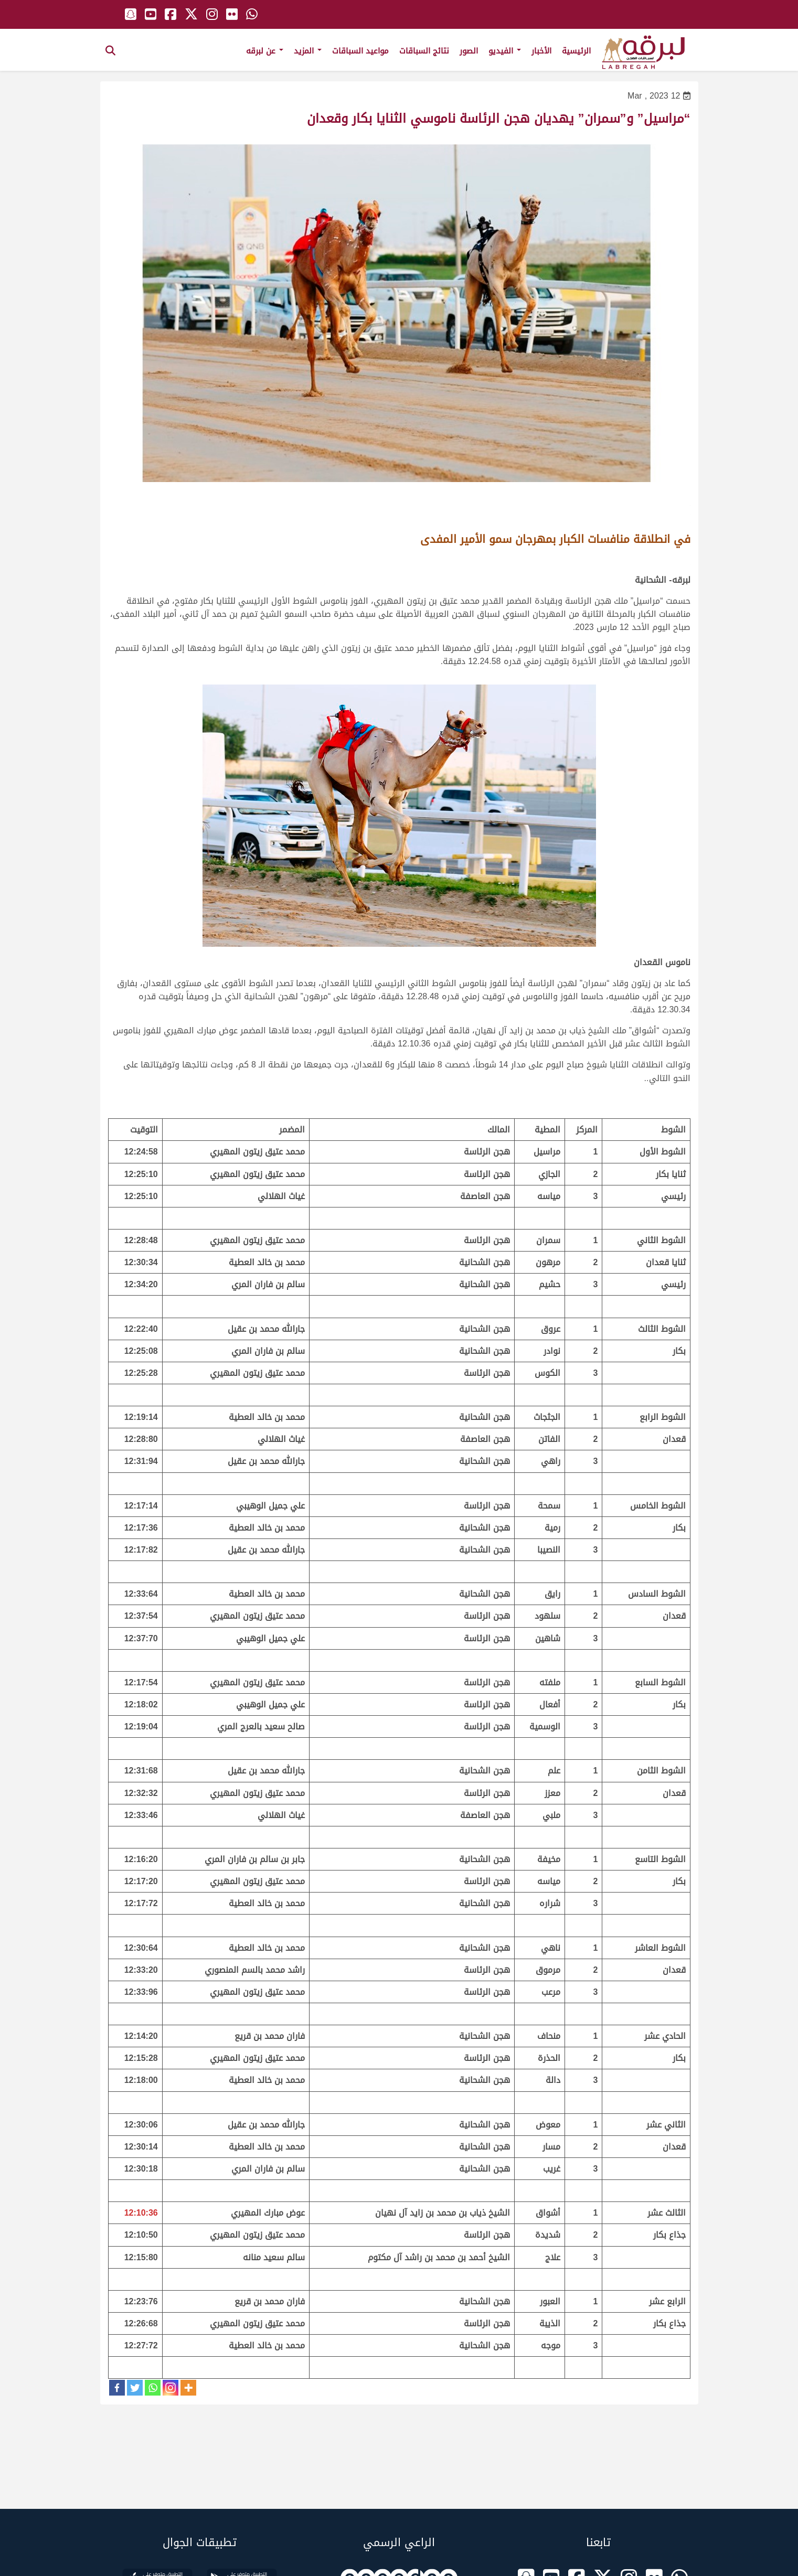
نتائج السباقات (424, 51)
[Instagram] (170, 2388)
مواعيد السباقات (360, 51)
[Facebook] (117, 2388)
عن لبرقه (264, 51)
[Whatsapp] (153, 2388)
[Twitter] (135, 2388)
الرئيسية (576, 51)
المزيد (308, 51)
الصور (469, 51)
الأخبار (541, 51)
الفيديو (504, 51)
